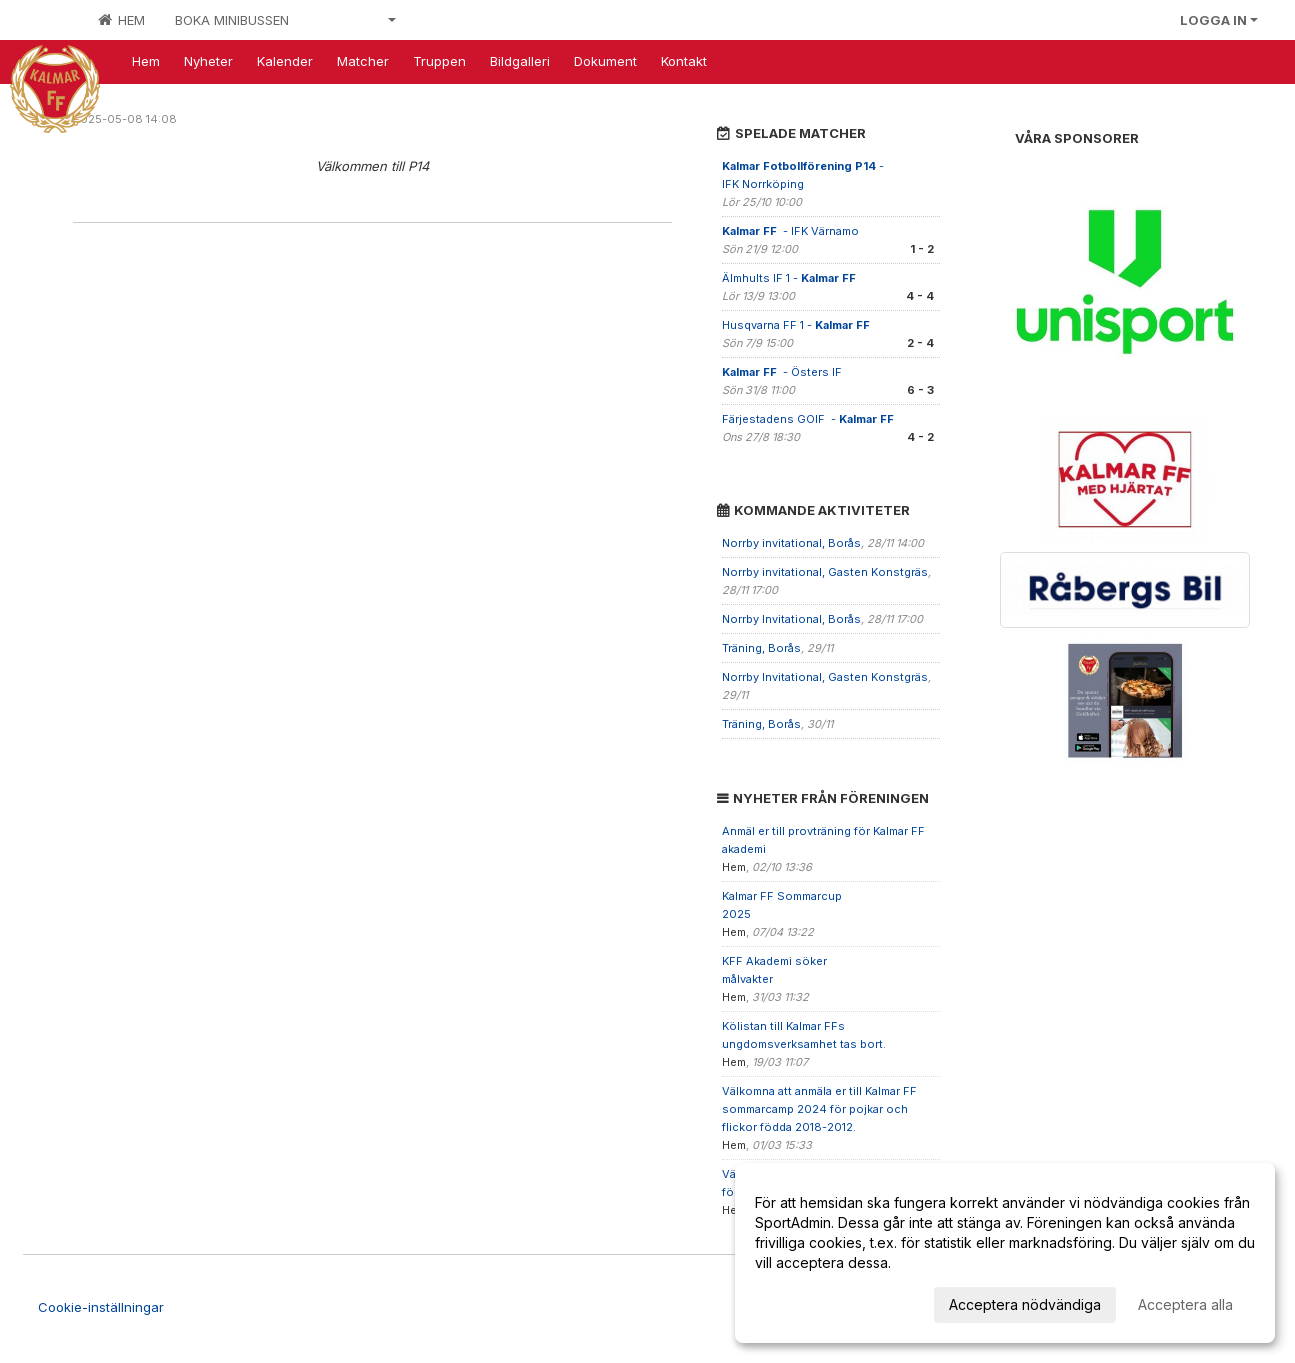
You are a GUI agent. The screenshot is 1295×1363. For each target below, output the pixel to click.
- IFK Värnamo (792, 231)
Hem (121, 20)
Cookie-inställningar (101, 1307)
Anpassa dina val (810, 1301)
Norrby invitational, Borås (791, 543)
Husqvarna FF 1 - (797, 325)
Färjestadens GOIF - (809, 419)
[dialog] (1005, 1253)
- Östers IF (783, 372)
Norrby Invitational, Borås (791, 619)
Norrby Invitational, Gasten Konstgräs (825, 677)
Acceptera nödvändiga (1025, 1304)
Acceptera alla (1185, 1304)
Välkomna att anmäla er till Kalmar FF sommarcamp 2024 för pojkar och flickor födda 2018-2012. (819, 1109)
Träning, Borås (761, 648)
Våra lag (357, 20)
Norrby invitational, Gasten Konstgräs (825, 572)
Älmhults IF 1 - (790, 278)
